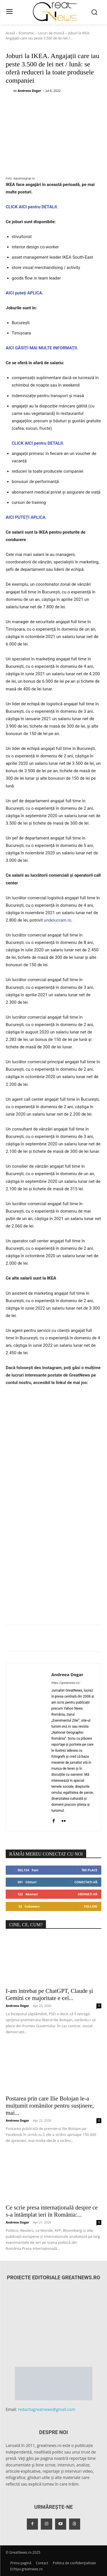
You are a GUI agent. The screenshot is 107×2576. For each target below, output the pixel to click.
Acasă (10, 33)
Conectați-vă (85, 1882)
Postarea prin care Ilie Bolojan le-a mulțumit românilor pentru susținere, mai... (50, 2105)
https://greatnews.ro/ (65, 1683)
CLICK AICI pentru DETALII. (32, 206)
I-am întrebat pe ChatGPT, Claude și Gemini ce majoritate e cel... (49, 1994)
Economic (26, 33)
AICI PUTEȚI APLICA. (26, 517)
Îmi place (89, 1870)
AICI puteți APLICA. (24, 293)
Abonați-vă (87, 1894)
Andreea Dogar (29, 90)
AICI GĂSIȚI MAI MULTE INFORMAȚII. (42, 348)
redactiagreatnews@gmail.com (46, 2409)
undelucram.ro (57, 920)
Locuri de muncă (51, 33)
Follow (90, 1906)
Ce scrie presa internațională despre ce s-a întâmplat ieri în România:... (52, 2211)
